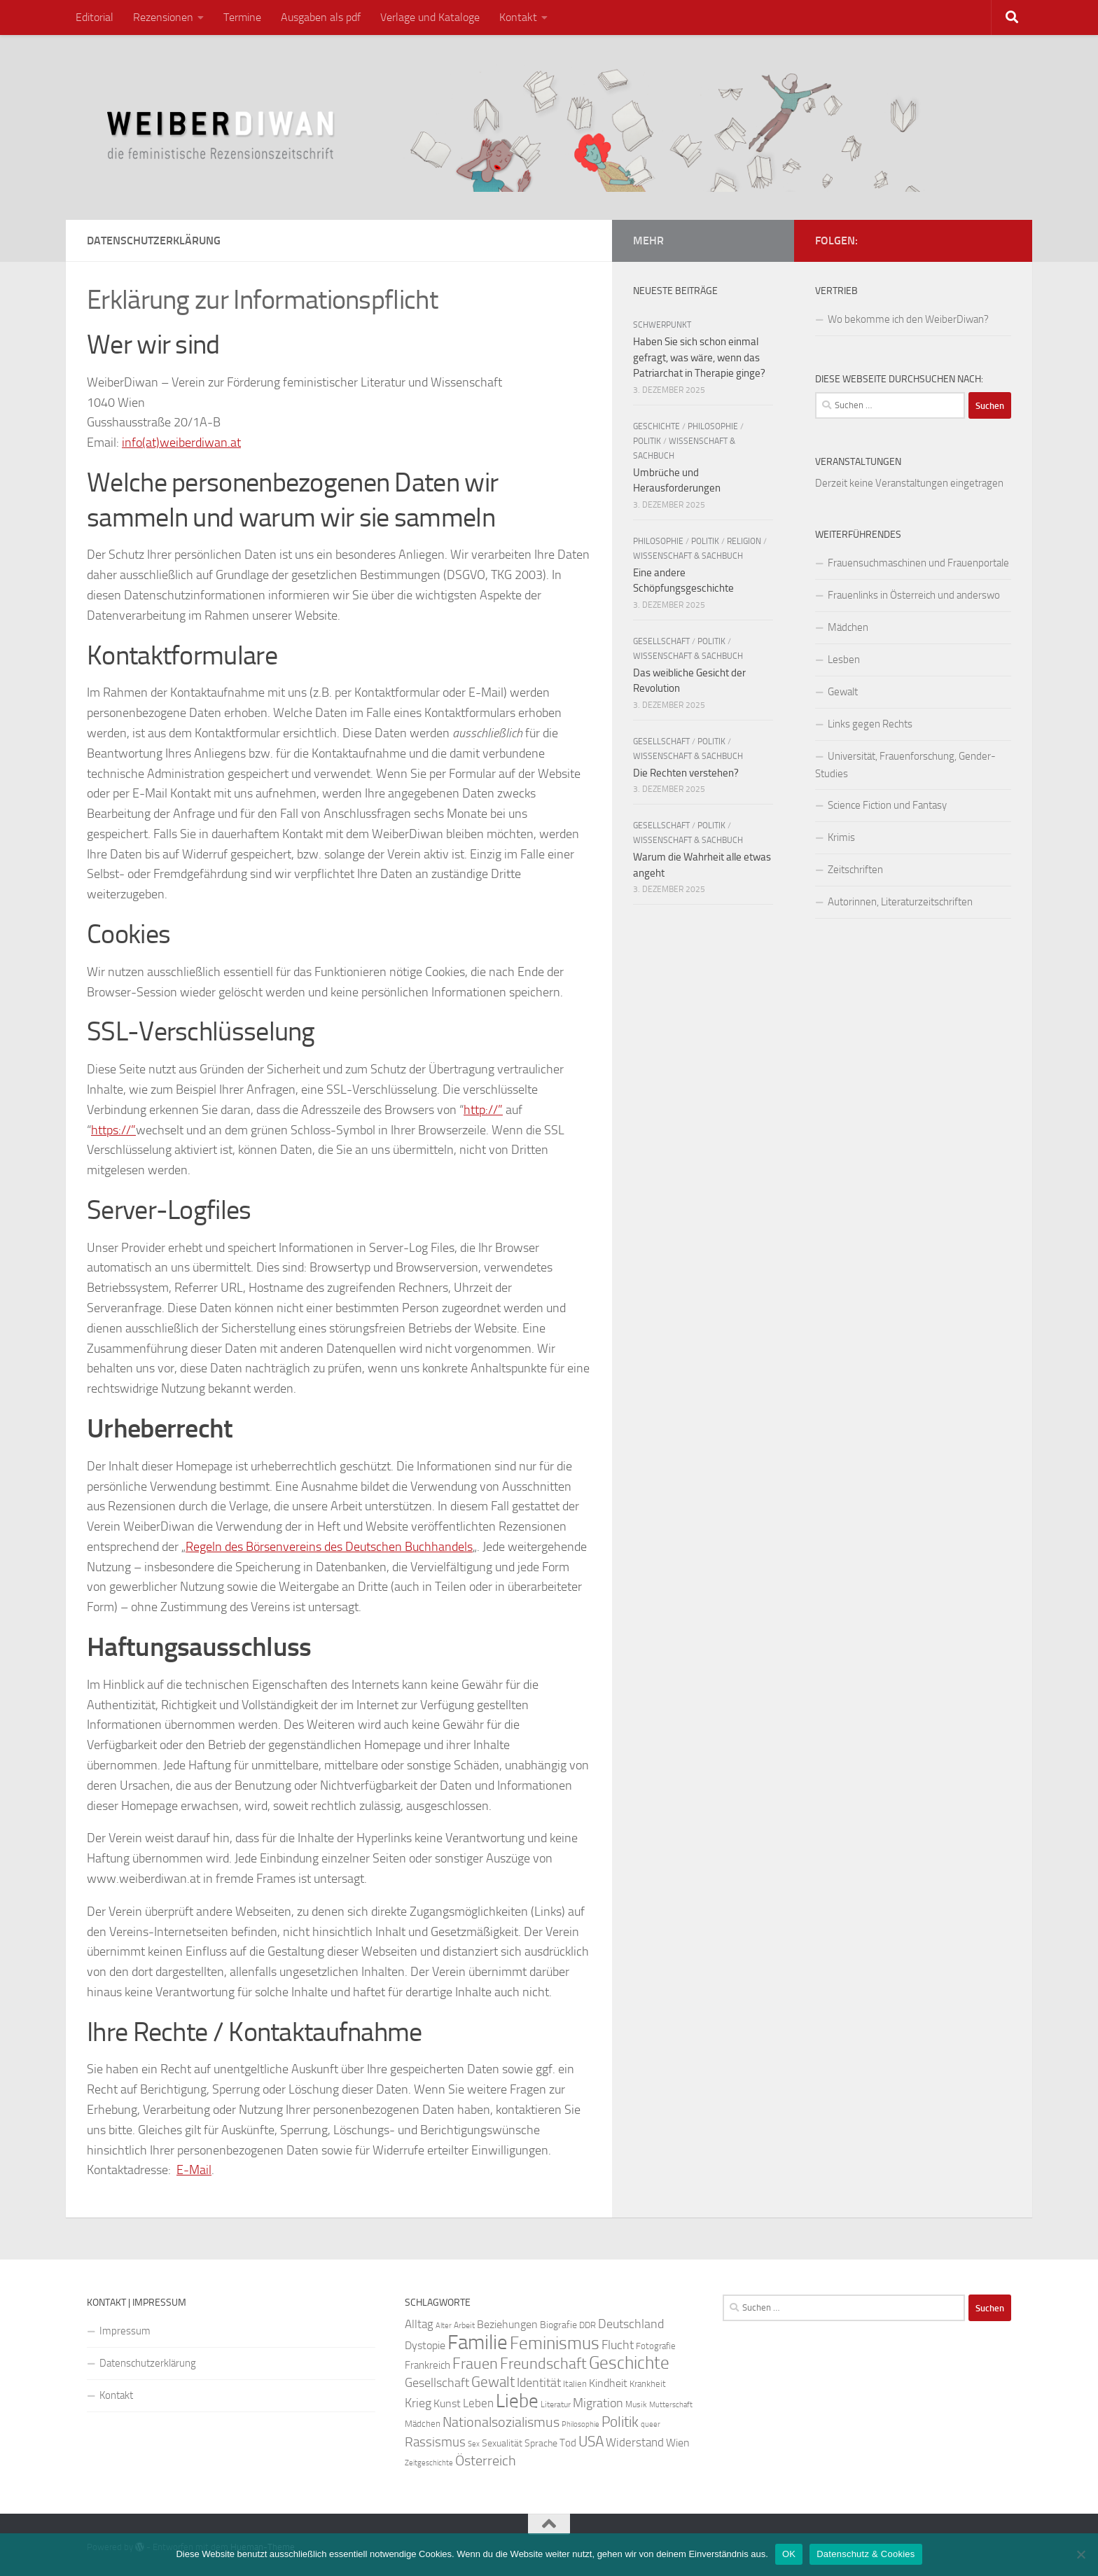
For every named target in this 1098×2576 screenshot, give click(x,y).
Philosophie (713, 426)
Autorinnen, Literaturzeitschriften (900, 902)
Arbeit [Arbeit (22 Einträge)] (464, 2325)
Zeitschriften (855, 869)
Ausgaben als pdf (321, 17)
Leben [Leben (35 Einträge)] (478, 2403)
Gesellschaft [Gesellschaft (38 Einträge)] (437, 2382)
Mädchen (848, 627)
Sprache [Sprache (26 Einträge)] (540, 2443)
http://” (483, 1110)
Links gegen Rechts (870, 724)
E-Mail (193, 2170)
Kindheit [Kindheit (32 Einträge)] (608, 2383)
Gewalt (843, 691)
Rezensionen (163, 17)
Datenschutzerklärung (147, 2363)
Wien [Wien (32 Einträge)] (678, 2442)
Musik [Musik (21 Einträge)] (636, 2404)
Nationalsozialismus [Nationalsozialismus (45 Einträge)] (501, 2422)
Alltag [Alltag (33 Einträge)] (419, 2324)
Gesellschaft (661, 641)
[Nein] (1080, 2554)
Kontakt (518, 17)
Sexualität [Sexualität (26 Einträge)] (502, 2443)
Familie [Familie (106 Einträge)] (477, 2342)
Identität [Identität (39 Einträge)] (539, 2382)
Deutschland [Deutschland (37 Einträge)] (631, 2324)
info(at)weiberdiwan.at (181, 442)
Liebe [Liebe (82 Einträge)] (517, 2401)
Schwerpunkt (662, 325)
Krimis (841, 837)
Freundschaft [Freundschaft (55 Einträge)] (543, 2363)
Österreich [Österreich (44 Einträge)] (485, 2461)
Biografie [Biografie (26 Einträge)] (558, 2325)
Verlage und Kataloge (430, 17)
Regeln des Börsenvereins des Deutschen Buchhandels (329, 1546)
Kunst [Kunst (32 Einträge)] (447, 2403)
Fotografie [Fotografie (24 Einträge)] (656, 2346)
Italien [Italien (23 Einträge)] (575, 2384)
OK (788, 2554)
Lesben (844, 659)
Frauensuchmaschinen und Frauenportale (918, 563)
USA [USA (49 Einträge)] (591, 2441)
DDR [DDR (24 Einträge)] (587, 2325)
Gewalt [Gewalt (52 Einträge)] (493, 2381)
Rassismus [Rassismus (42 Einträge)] (435, 2442)
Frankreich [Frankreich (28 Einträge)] (427, 2365)
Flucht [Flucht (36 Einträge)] (618, 2345)
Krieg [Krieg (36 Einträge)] (418, 2403)
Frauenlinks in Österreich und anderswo (914, 595)
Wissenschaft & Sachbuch (688, 556)
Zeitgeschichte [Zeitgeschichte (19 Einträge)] (429, 2462)
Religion (744, 541)
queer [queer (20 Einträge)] (650, 2424)
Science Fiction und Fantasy (887, 805)
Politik (647, 441)
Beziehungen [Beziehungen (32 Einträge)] (507, 2324)
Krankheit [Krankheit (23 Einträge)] (648, 2384)
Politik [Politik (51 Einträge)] (620, 2421)
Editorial (94, 17)
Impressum (125, 2331)
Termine (242, 17)
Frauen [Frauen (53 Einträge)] (475, 2364)
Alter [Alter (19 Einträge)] (444, 2325)
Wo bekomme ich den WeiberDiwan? (908, 319)
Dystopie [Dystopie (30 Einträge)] (425, 2345)
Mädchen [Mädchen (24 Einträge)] (422, 2423)
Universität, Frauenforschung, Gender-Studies (905, 765)
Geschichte (656, 426)
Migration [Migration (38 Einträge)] (598, 2403)
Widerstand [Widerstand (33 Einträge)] (635, 2442)
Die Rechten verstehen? (686, 773)
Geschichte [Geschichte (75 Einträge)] (629, 2363)
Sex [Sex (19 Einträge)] (474, 2444)
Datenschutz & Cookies (865, 2554)
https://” (113, 1130)
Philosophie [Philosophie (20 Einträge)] (580, 2424)
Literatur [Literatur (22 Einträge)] (556, 2404)
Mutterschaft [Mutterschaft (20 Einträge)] (671, 2404)
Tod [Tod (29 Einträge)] (568, 2443)
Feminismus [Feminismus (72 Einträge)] (554, 2343)
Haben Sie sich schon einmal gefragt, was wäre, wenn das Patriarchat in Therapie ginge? (699, 357)
